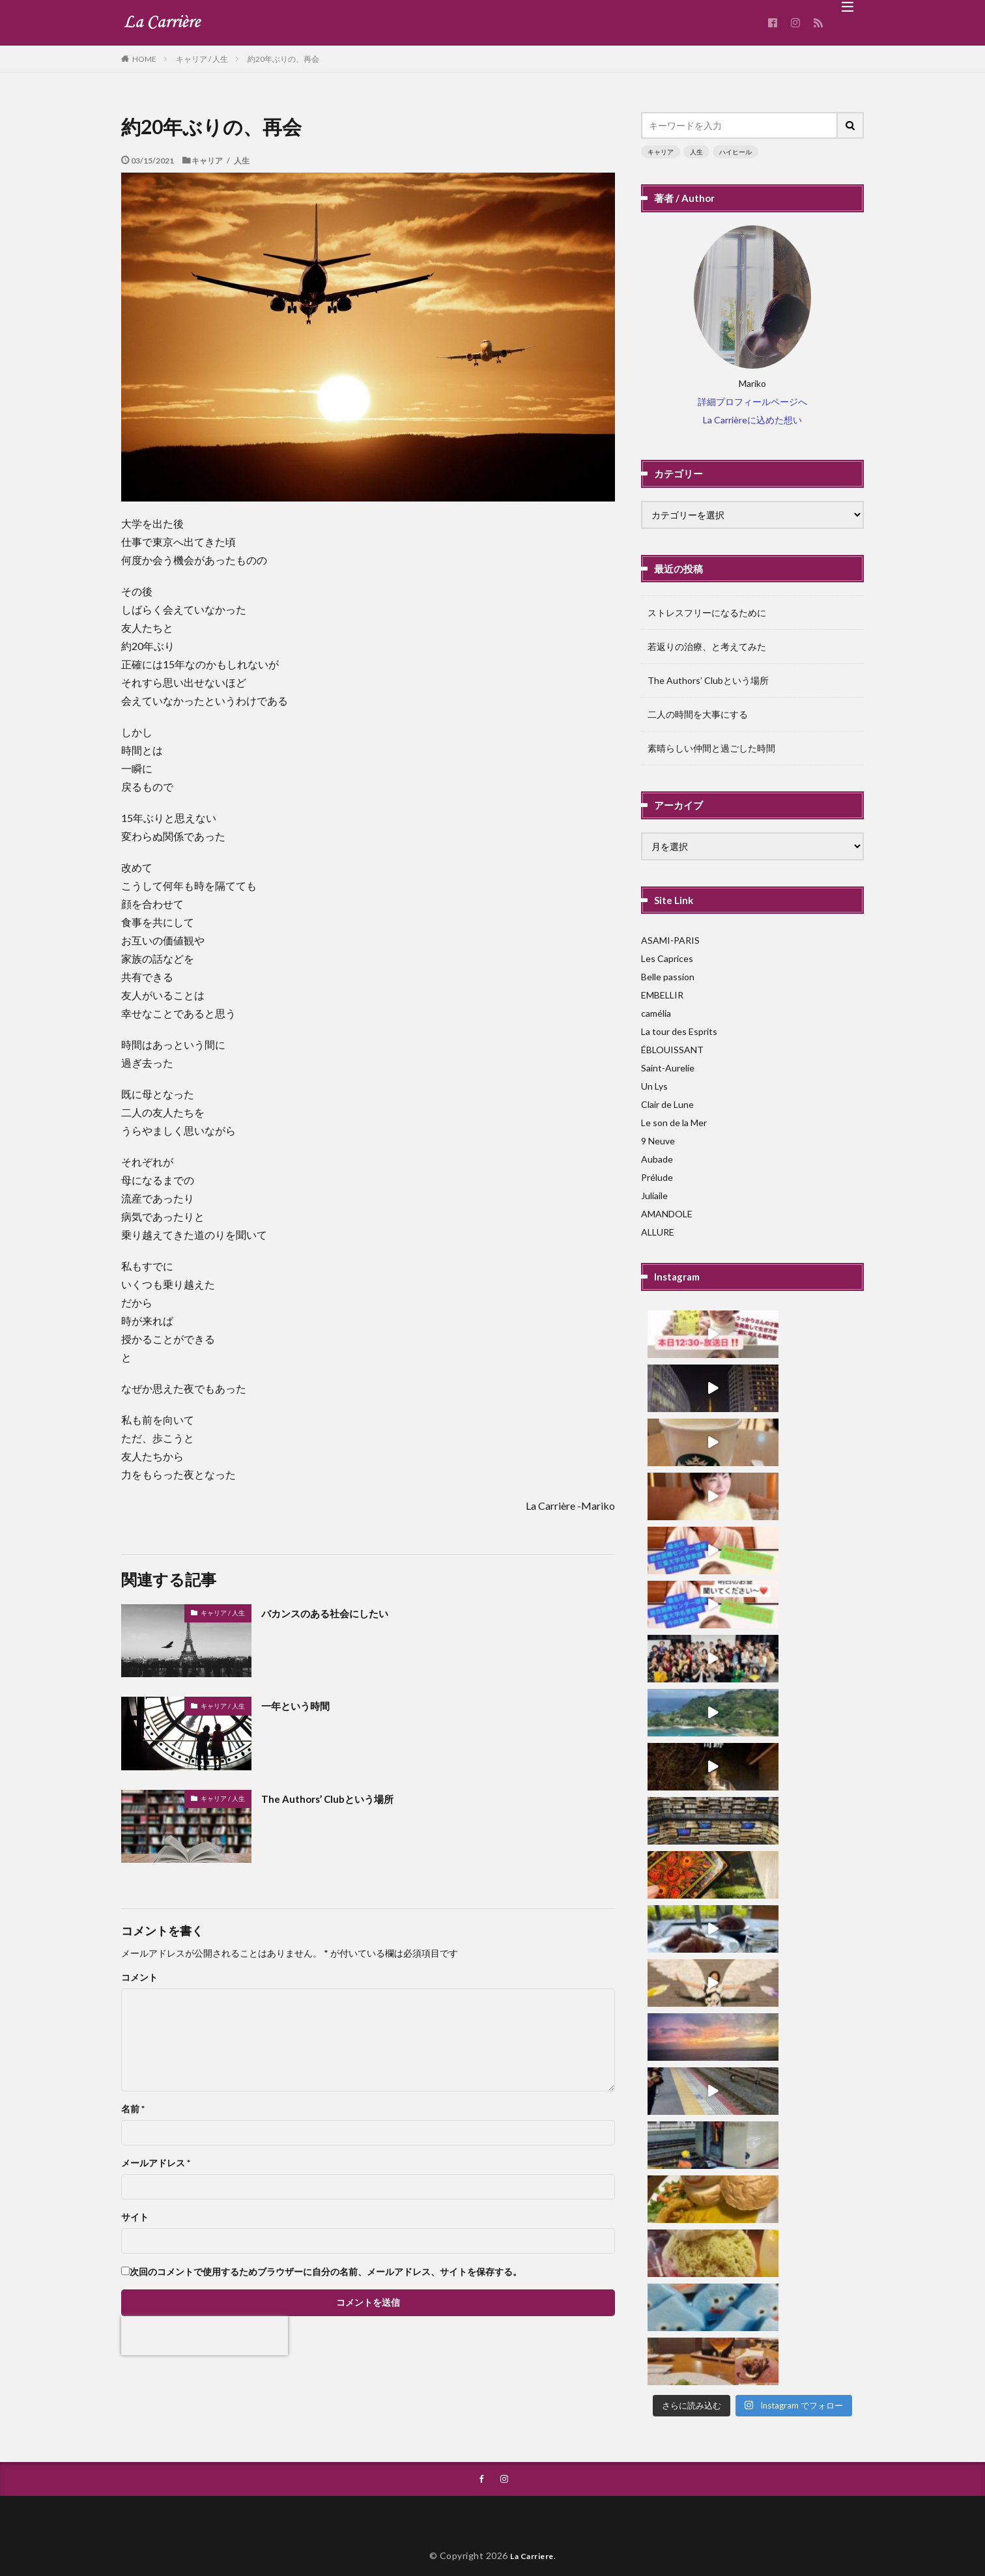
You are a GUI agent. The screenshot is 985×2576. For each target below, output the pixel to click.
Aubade (657, 1159)
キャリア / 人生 (202, 59)
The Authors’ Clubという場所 (338, 1798)
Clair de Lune (667, 1104)
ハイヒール (735, 152)
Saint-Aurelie (667, 1067)
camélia (656, 1013)
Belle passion (667, 976)
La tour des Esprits (679, 1031)
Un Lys (654, 1086)
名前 (133, 2109)
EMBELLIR (662, 994)
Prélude (657, 1177)
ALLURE (657, 1232)
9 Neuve (658, 1140)
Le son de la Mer (674, 1122)
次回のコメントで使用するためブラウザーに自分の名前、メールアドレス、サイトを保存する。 (326, 2271)
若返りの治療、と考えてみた (707, 646)
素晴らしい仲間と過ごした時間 (711, 748)
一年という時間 (302, 1705)
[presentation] (204, 2335)
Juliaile (654, 1195)
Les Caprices (667, 958)
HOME (144, 59)
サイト (135, 2217)
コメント (139, 1977)
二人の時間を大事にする (698, 714)
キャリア (661, 152)
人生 (696, 152)
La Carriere (532, 2528)
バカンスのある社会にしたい (337, 1613)
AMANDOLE (666, 1213)
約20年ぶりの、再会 (283, 59)
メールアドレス (155, 2163)
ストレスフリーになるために (707, 612)
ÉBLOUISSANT (672, 1049)
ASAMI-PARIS (670, 940)
